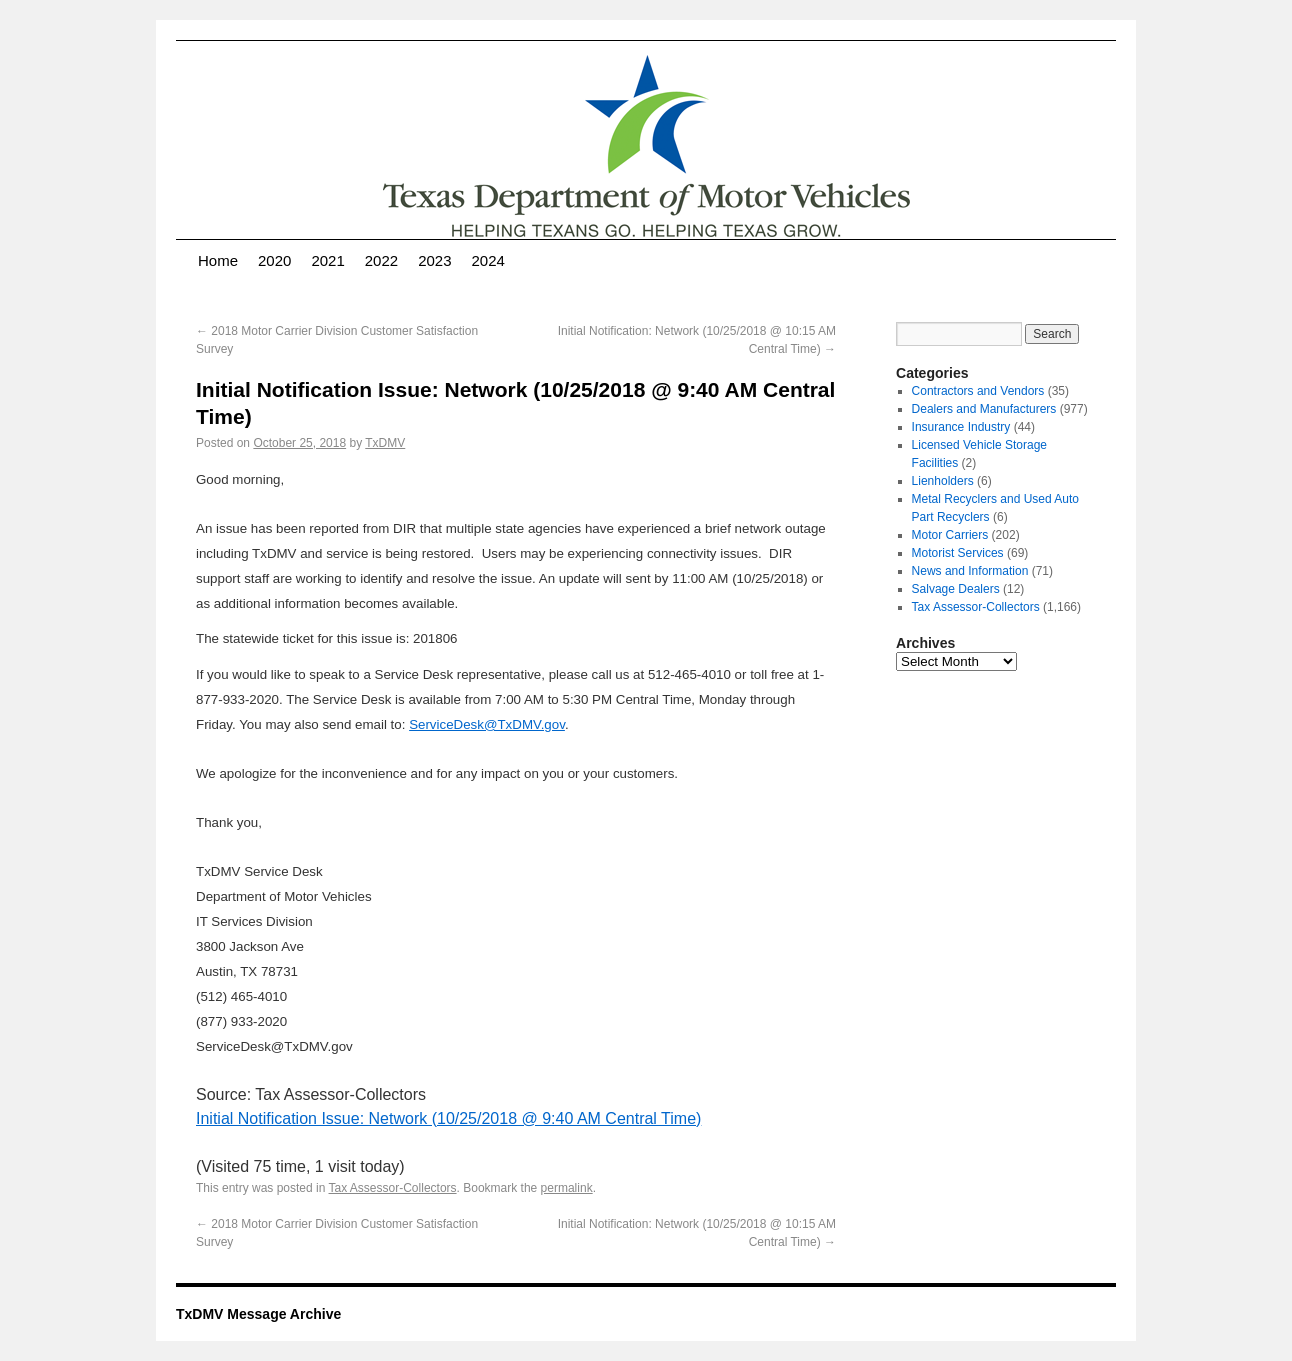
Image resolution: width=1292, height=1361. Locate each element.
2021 (327, 260)
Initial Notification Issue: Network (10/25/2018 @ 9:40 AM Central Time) (448, 1118)
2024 (488, 260)
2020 (274, 260)
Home (218, 260)
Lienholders (943, 481)
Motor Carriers (950, 535)
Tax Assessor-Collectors (393, 1188)
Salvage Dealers (956, 589)
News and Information (970, 571)
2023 (434, 260)
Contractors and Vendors (978, 391)
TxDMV (385, 443)
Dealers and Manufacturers (984, 409)
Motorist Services (958, 553)
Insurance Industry (961, 427)
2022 (381, 260)
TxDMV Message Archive (258, 1314)
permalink (567, 1188)
